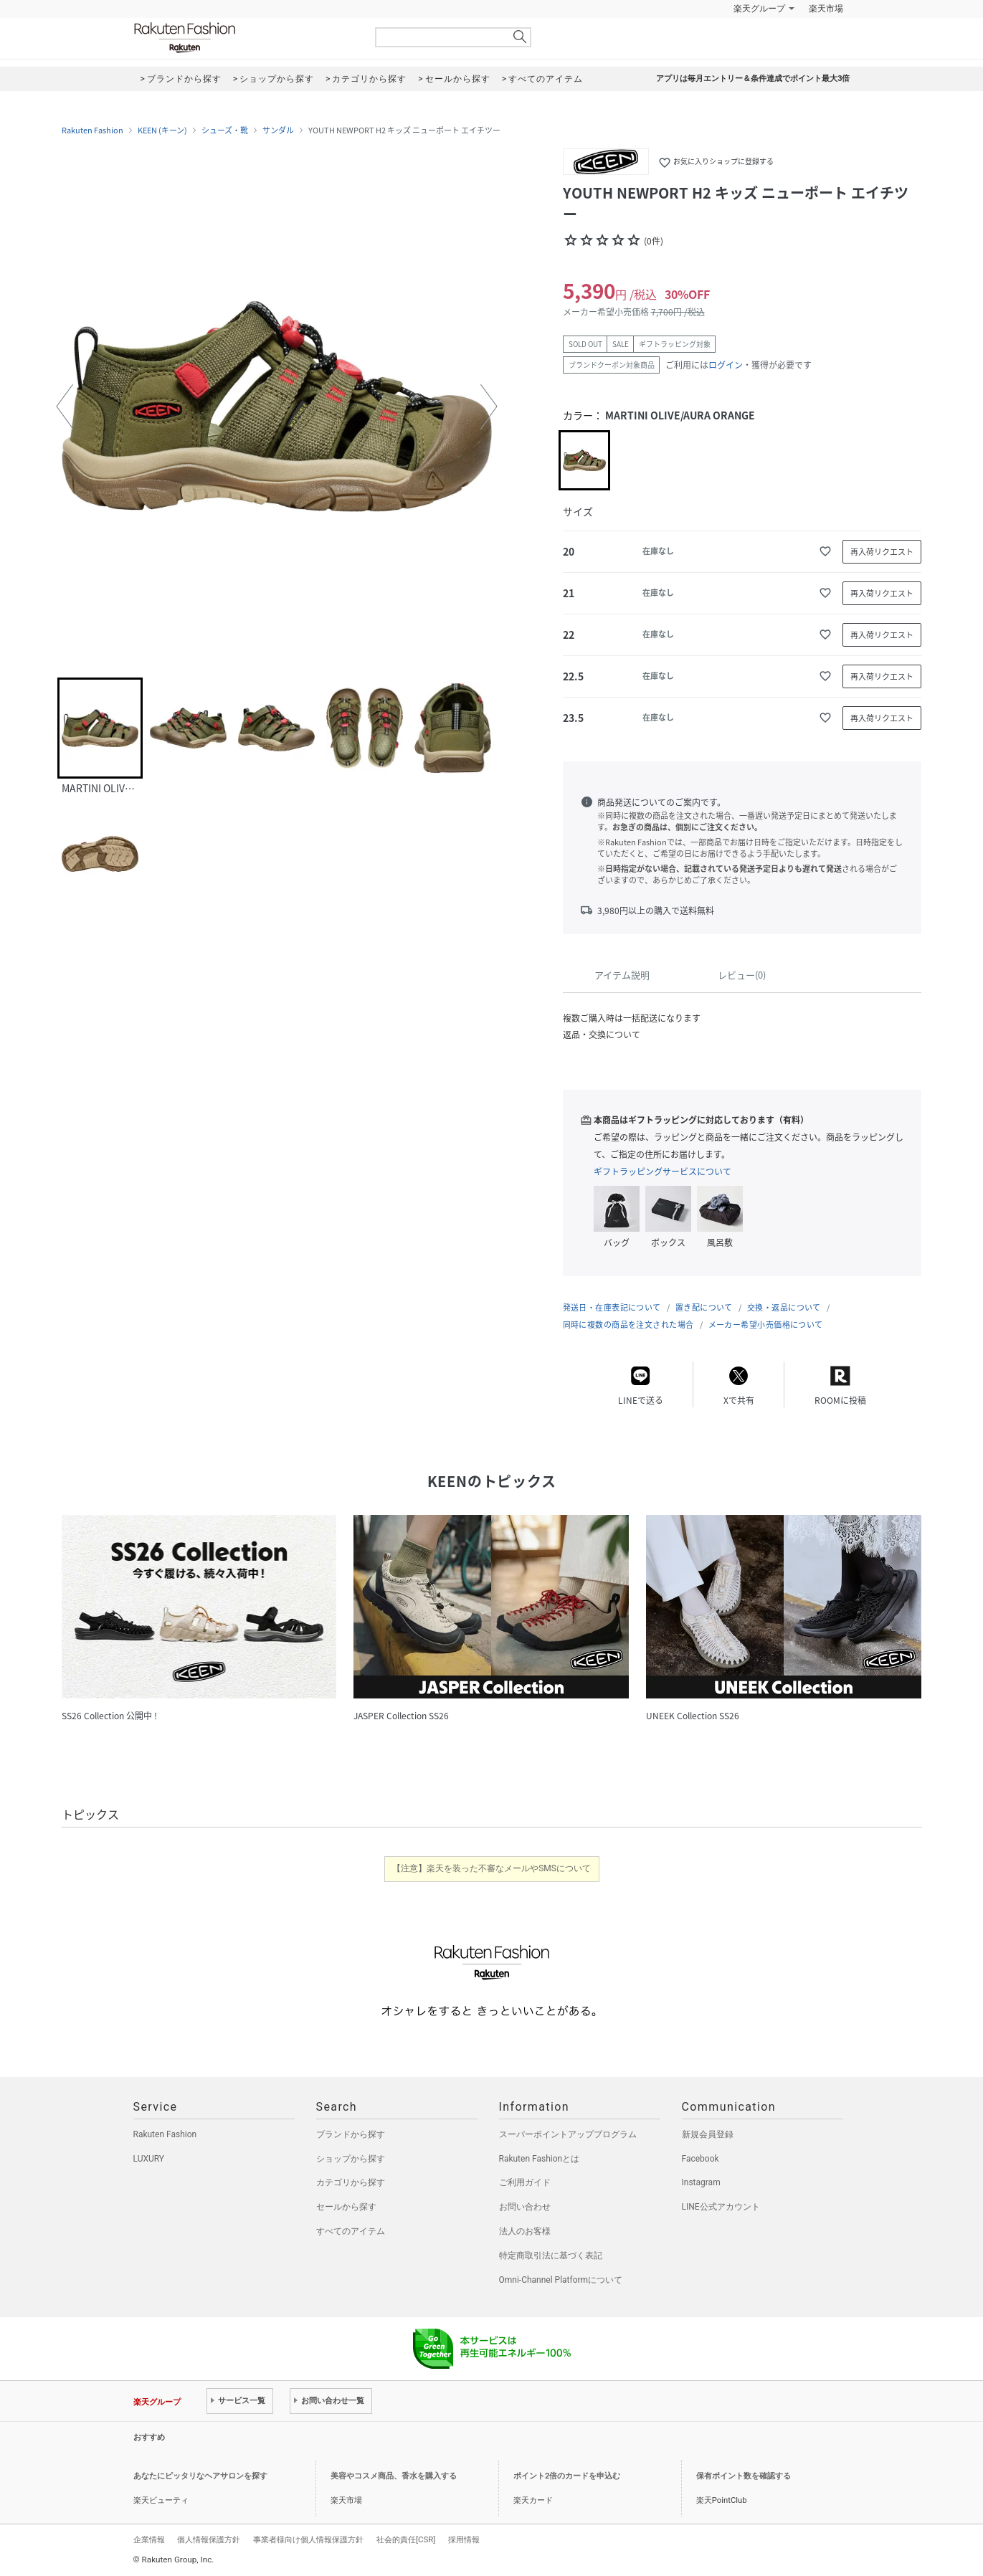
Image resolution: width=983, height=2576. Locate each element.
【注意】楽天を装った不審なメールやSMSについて (491, 1868)
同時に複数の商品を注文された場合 (628, 1324)
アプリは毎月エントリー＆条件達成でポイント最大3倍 (753, 78)
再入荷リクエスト (881, 552)
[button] (64, 406)
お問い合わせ (525, 2207)
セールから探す (346, 2207)
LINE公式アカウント (721, 2207)
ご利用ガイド (525, 2182)
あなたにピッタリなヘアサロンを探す (200, 2476)
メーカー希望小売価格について (765, 1324)
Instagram (701, 2182)
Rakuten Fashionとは (539, 2159)
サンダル (278, 130)
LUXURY (149, 2159)
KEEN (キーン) (162, 130)
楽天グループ (759, 9)
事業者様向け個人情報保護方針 (308, 2539)
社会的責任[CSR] (405, 2539)
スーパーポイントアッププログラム (568, 2134)
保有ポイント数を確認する (743, 2476)
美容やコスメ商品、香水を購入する (394, 2476)
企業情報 (149, 2539)
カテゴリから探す (350, 2182)
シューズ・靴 (224, 130)
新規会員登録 (707, 2134)
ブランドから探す (350, 2134)
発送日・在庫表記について (612, 1307)
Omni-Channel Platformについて (561, 2280)
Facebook (700, 2159)
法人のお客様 (525, 2231)
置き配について (704, 1307)
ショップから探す (350, 2159)
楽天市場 (826, 9)
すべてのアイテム (350, 2231)
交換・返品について (784, 1307)
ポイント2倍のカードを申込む (566, 2476)
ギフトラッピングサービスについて (662, 1171)
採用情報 (464, 2539)
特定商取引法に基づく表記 (550, 2256)
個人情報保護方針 (208, 2539)
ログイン (725, 364)
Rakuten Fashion (244, 38)
